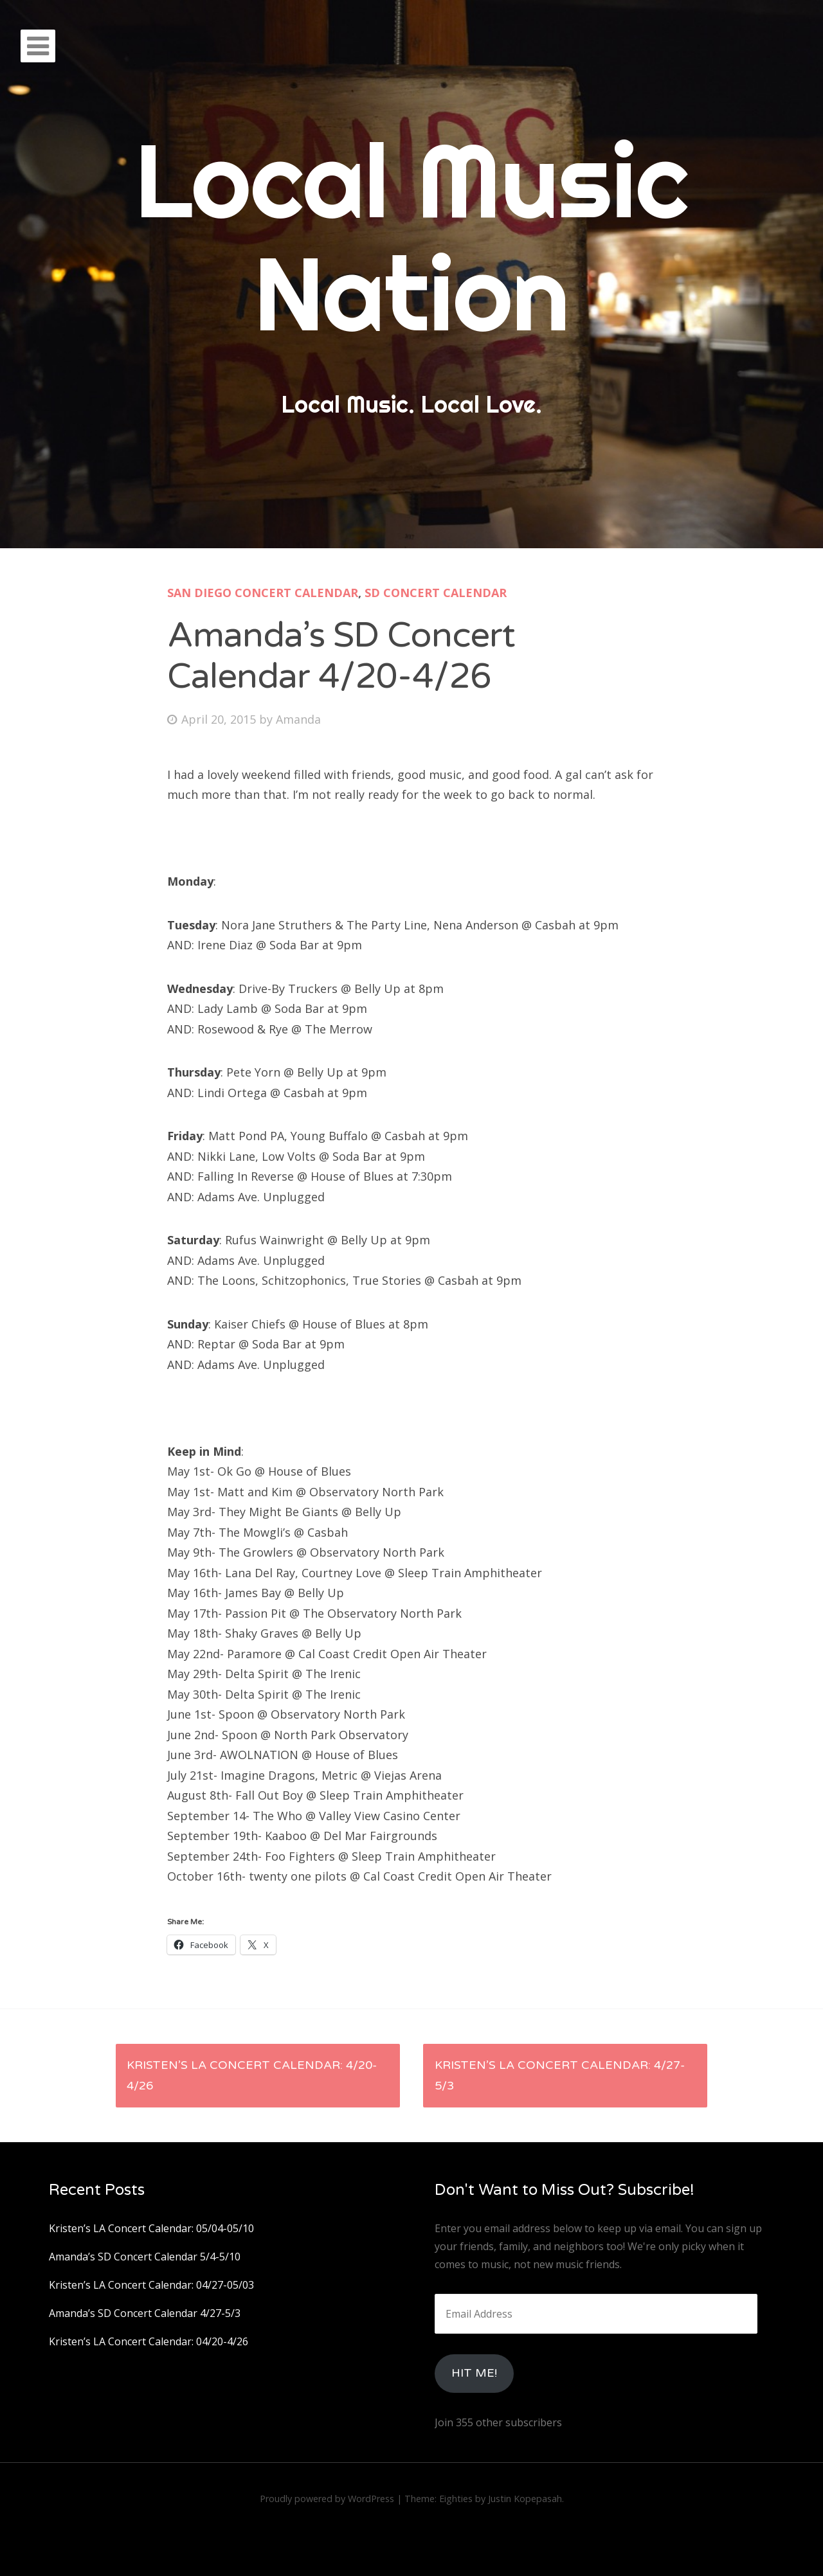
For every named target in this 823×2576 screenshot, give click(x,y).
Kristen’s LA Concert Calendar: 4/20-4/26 (252, 2075)
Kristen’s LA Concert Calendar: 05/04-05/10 (151, 2228)
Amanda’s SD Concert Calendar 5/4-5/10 (144, 2257)
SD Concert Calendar (436, 592)
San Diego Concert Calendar (262, 592)
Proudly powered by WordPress (327, 2498)
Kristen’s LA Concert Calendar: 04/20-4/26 (148, 2341)
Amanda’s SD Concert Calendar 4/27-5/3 (144, 2313)
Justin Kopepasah (525, 2498)
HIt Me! (474, 2373)
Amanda (298, 719)
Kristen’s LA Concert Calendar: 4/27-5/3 (560, 2075)
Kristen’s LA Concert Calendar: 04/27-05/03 (151, 2285)
